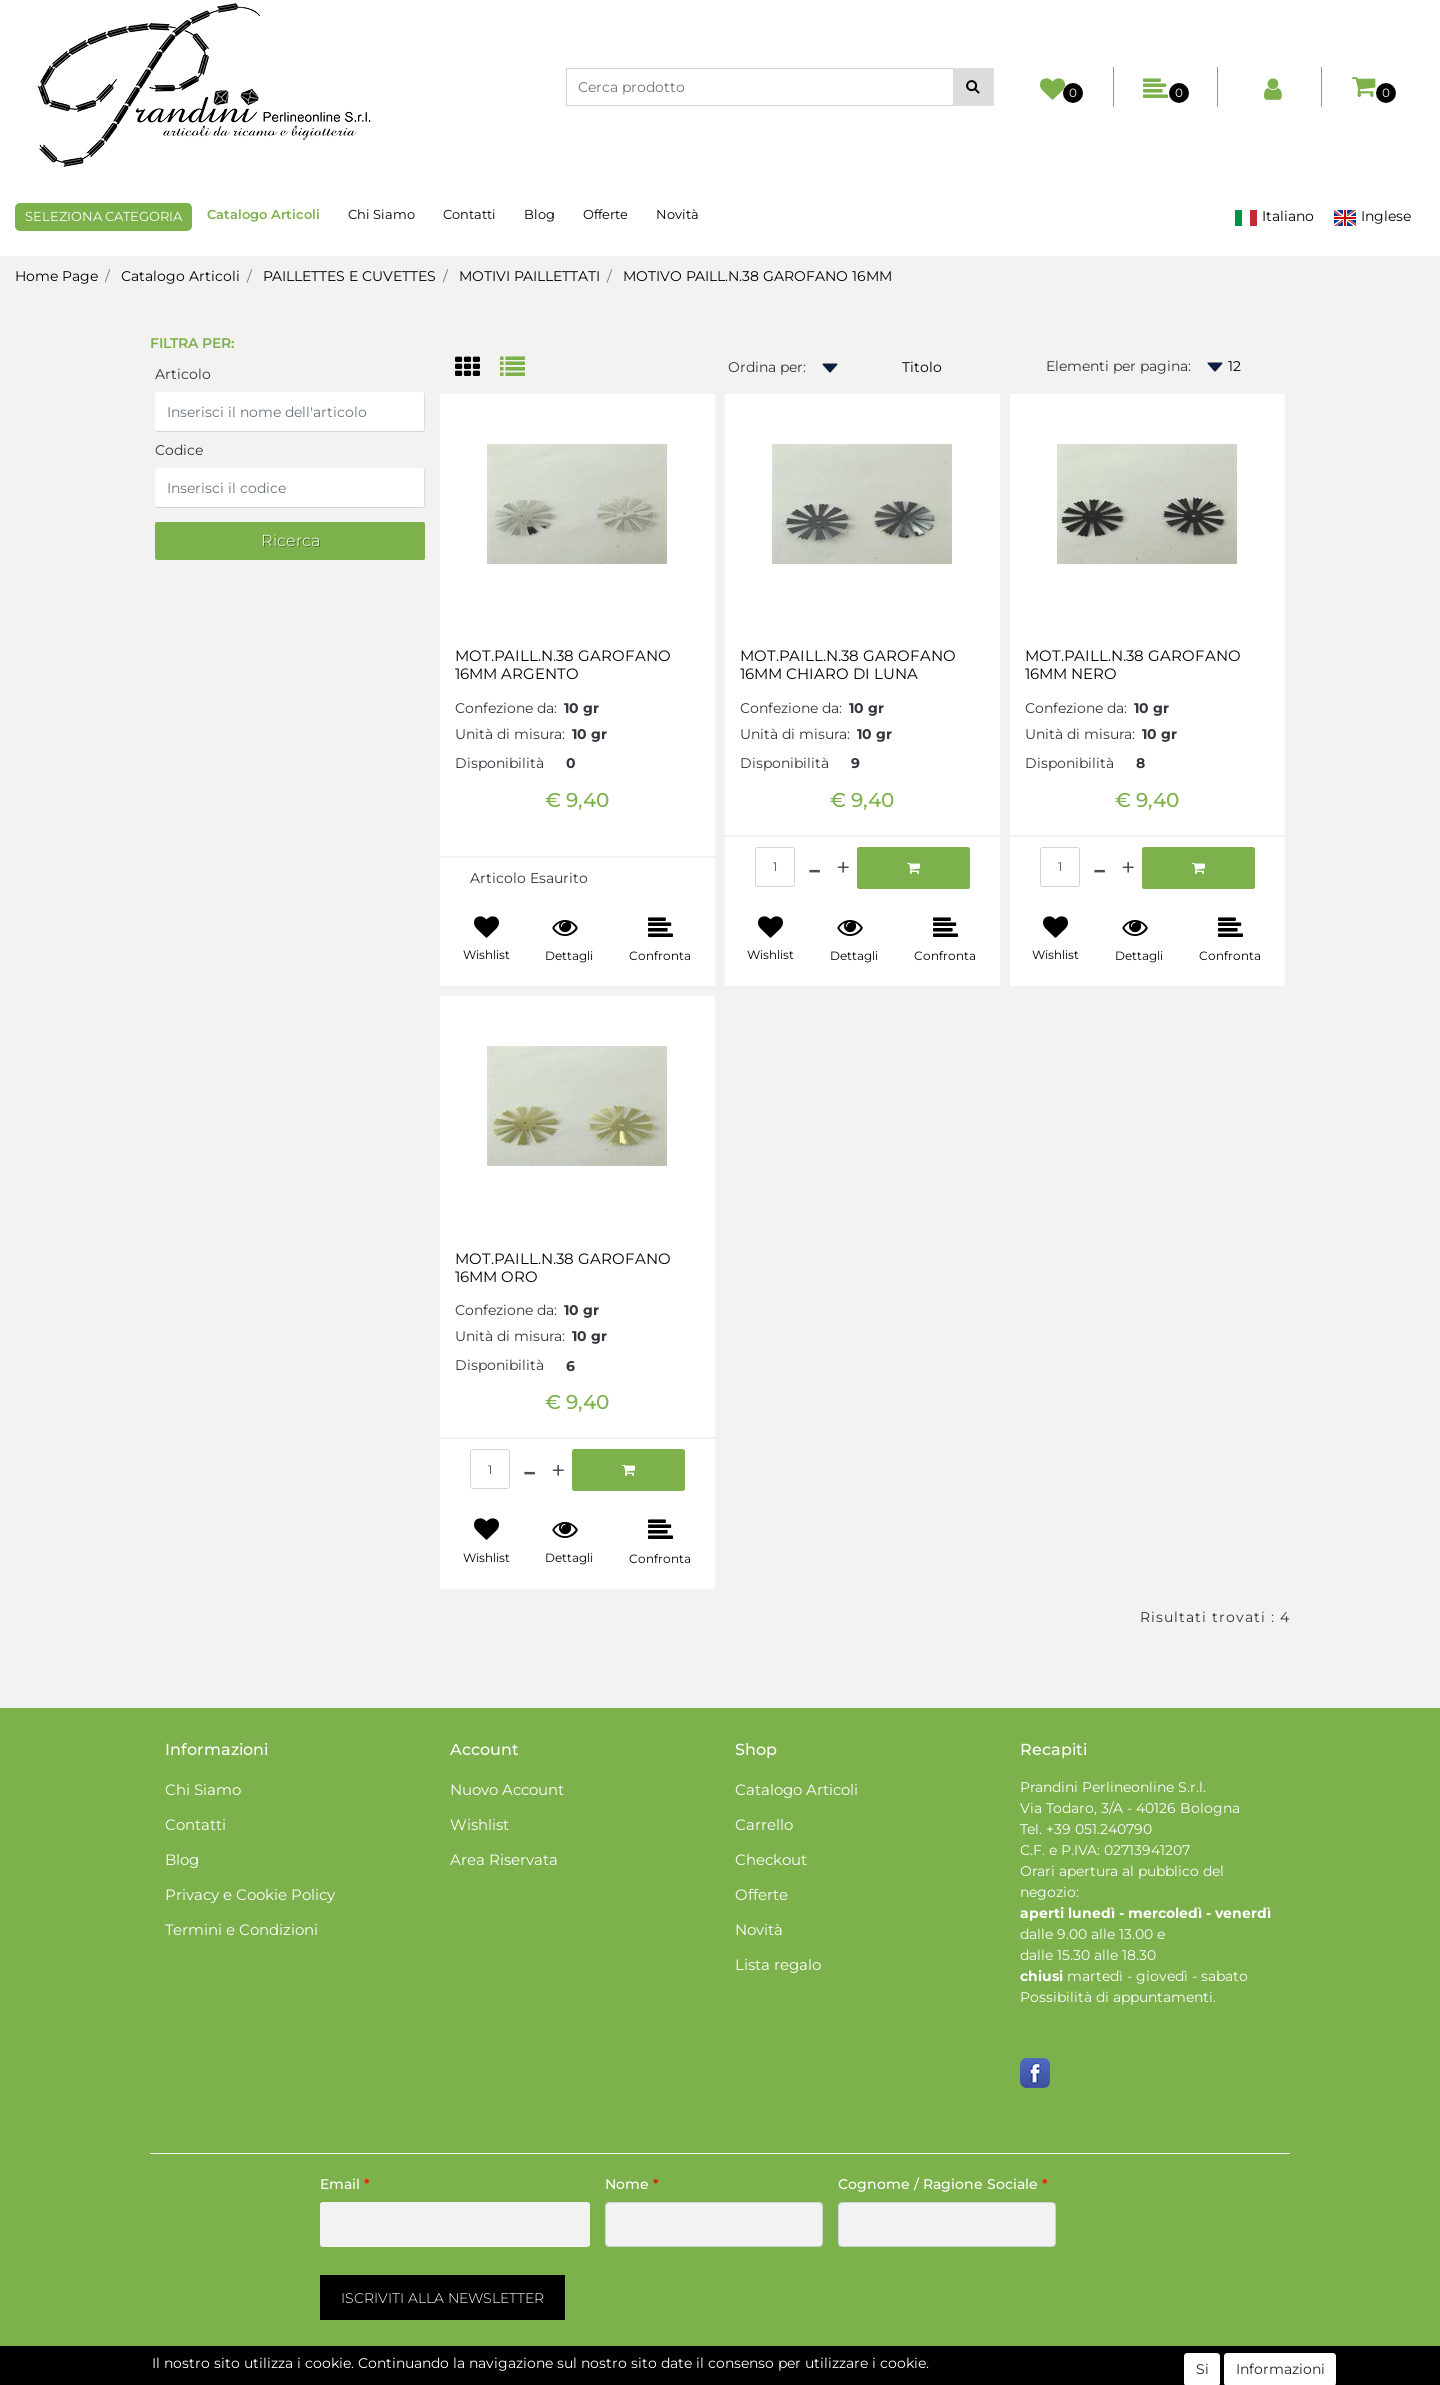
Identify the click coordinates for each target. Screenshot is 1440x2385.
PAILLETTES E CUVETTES (349, 276)
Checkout (771, 1859)
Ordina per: (767, 367)
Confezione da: (506, 708)
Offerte (605, 214)
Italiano (1274, 216)
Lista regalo (778, 1964)
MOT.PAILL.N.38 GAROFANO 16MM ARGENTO (563, 665)
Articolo (183, 374)
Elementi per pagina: (1118, 366)
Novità (677, 214)
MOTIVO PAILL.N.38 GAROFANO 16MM (757, 276)
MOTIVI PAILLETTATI (529, 276)
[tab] (477, 368)
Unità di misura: (510, 734)
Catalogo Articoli (263, 214)
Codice (179, 450)
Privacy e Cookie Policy (250, 1894)
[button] (973, 87)
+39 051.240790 (1099, 1829)
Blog (539, 214)
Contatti (469, 214)
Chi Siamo (381, 214)
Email (345, 2184)
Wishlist (479, 1824)
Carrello (764, 1824)
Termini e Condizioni (241, 1929)
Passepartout (805, 2374)
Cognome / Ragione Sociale (943, 2184)
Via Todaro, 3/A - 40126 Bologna (1130, 1808)
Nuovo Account (507, 1789)
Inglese (1372, 216)
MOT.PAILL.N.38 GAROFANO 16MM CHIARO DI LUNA (848, 665)
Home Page (56, 276)
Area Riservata (504, 1859)
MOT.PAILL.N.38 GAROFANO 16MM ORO (563, 1268)
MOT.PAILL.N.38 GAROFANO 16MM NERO (1133, 665)
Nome (632, 2184)
